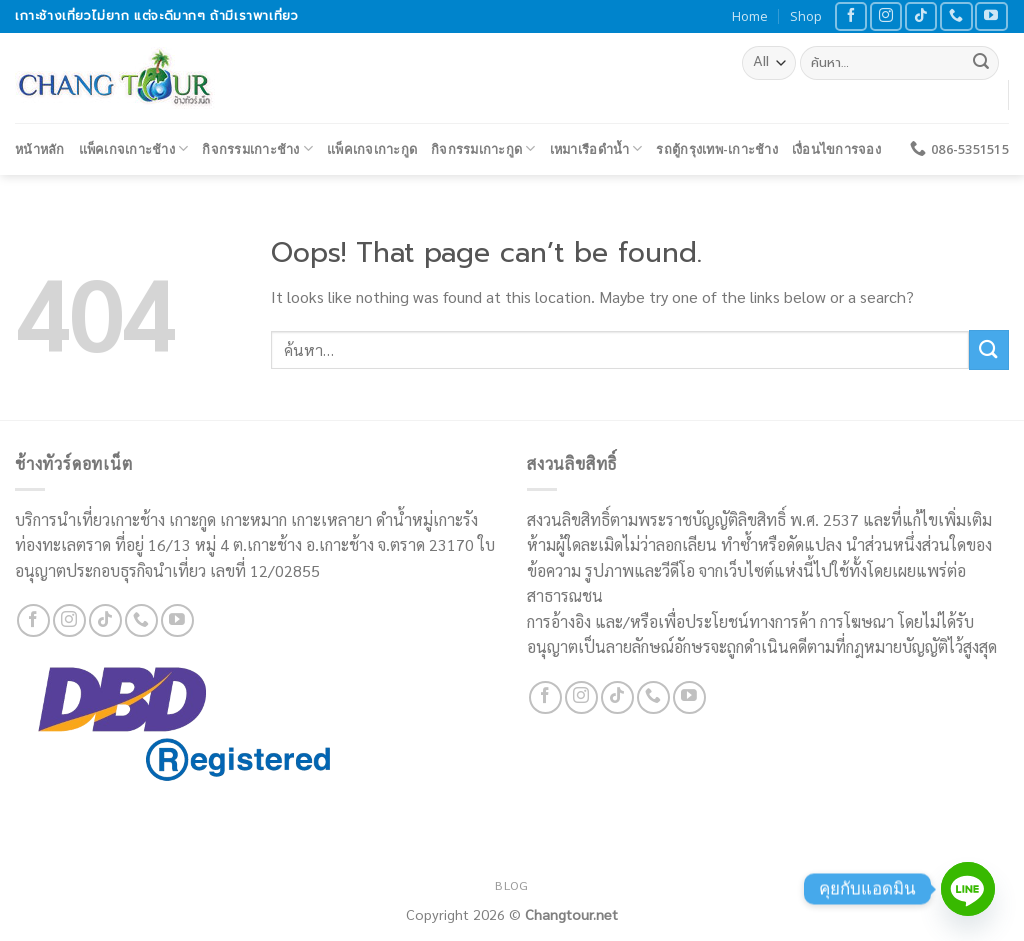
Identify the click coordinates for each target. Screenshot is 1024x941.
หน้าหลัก (40, 149)
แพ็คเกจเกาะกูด (372, 149)
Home (750, 16)
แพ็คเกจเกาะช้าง (134, 148)
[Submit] (981, 63)
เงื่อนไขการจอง (836, 149)
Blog (511, 885)
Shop (806, 16)
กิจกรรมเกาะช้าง (257, 148)
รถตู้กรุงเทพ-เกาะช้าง (716, 149)
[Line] (968, 889)
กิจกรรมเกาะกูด (483, 148)
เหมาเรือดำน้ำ (596, 148)
